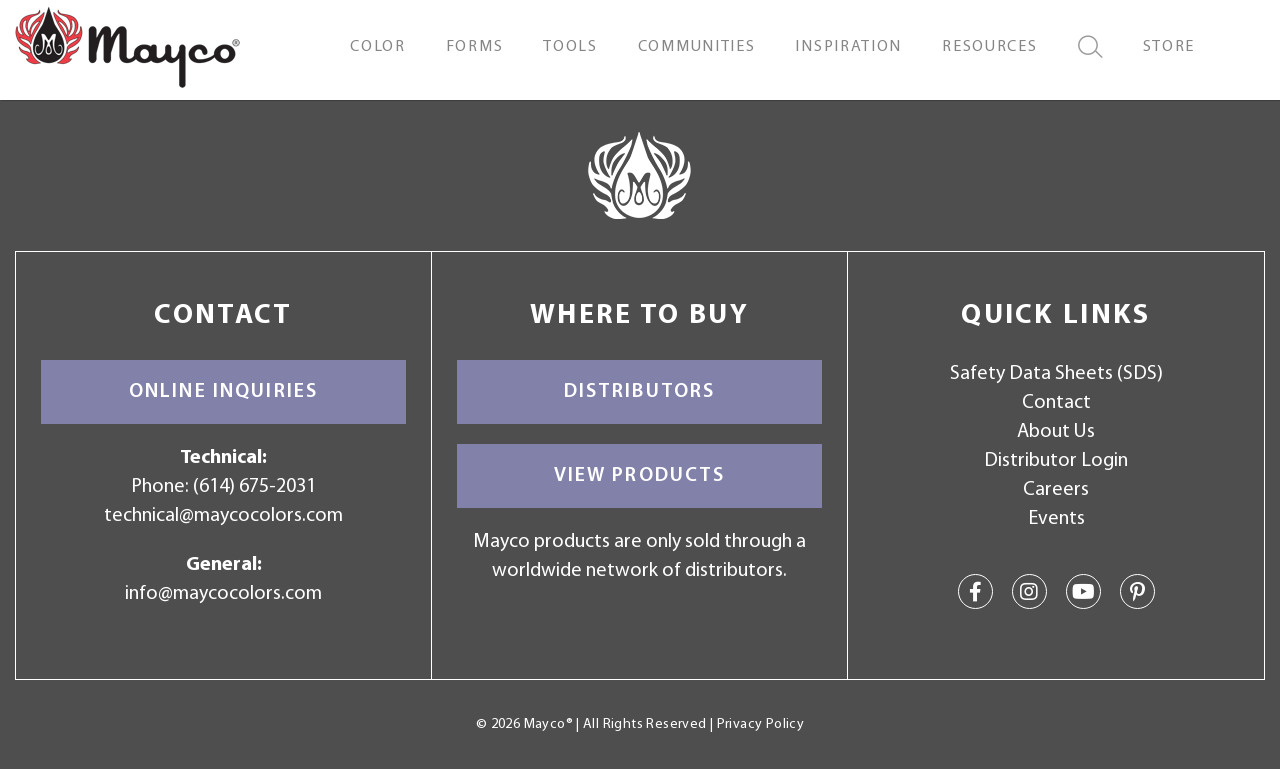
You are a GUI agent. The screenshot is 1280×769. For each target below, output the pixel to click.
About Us (1056, 432)
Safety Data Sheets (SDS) (1056, 374)
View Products (640, 476)
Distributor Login (1056, 461)
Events (1056, 519)
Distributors (640, 392)
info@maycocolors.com (223, 594)
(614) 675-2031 (254, 487)
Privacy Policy (760, 724)
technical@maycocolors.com (223, 516)
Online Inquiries (223, 392)
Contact (1056, 403)
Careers (1056, 490)
